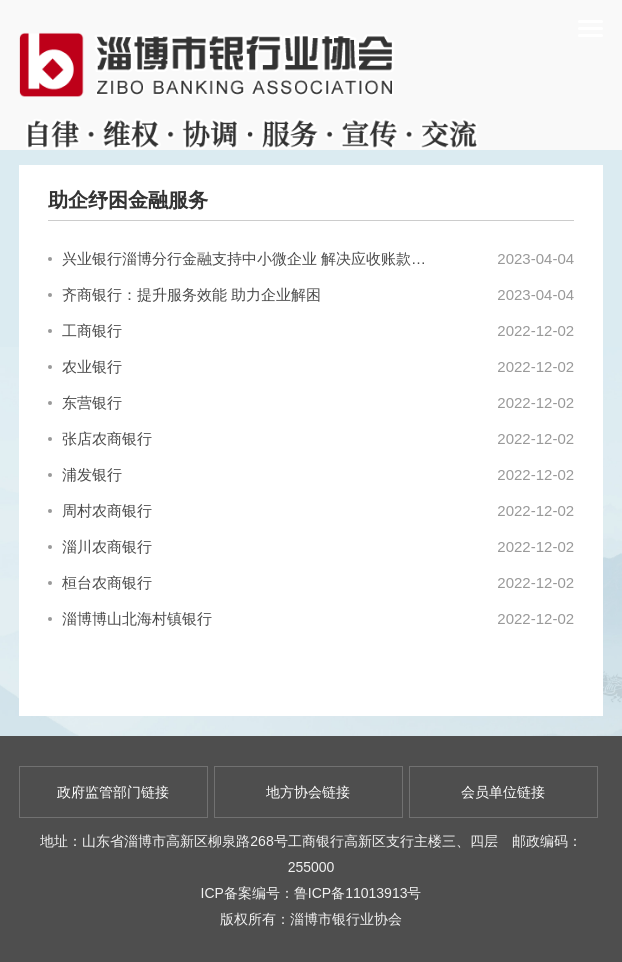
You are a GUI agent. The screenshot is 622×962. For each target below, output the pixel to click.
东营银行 (85, 402)
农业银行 (85, 366)
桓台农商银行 (100, 582)
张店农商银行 (100, 438)
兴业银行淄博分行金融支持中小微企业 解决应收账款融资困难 (240, 258)
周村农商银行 (100, 510)
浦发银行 (85, 474)
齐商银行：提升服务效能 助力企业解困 (184, 294)
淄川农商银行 (100, 546)
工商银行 (85, 330)
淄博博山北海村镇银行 (130, 618)
